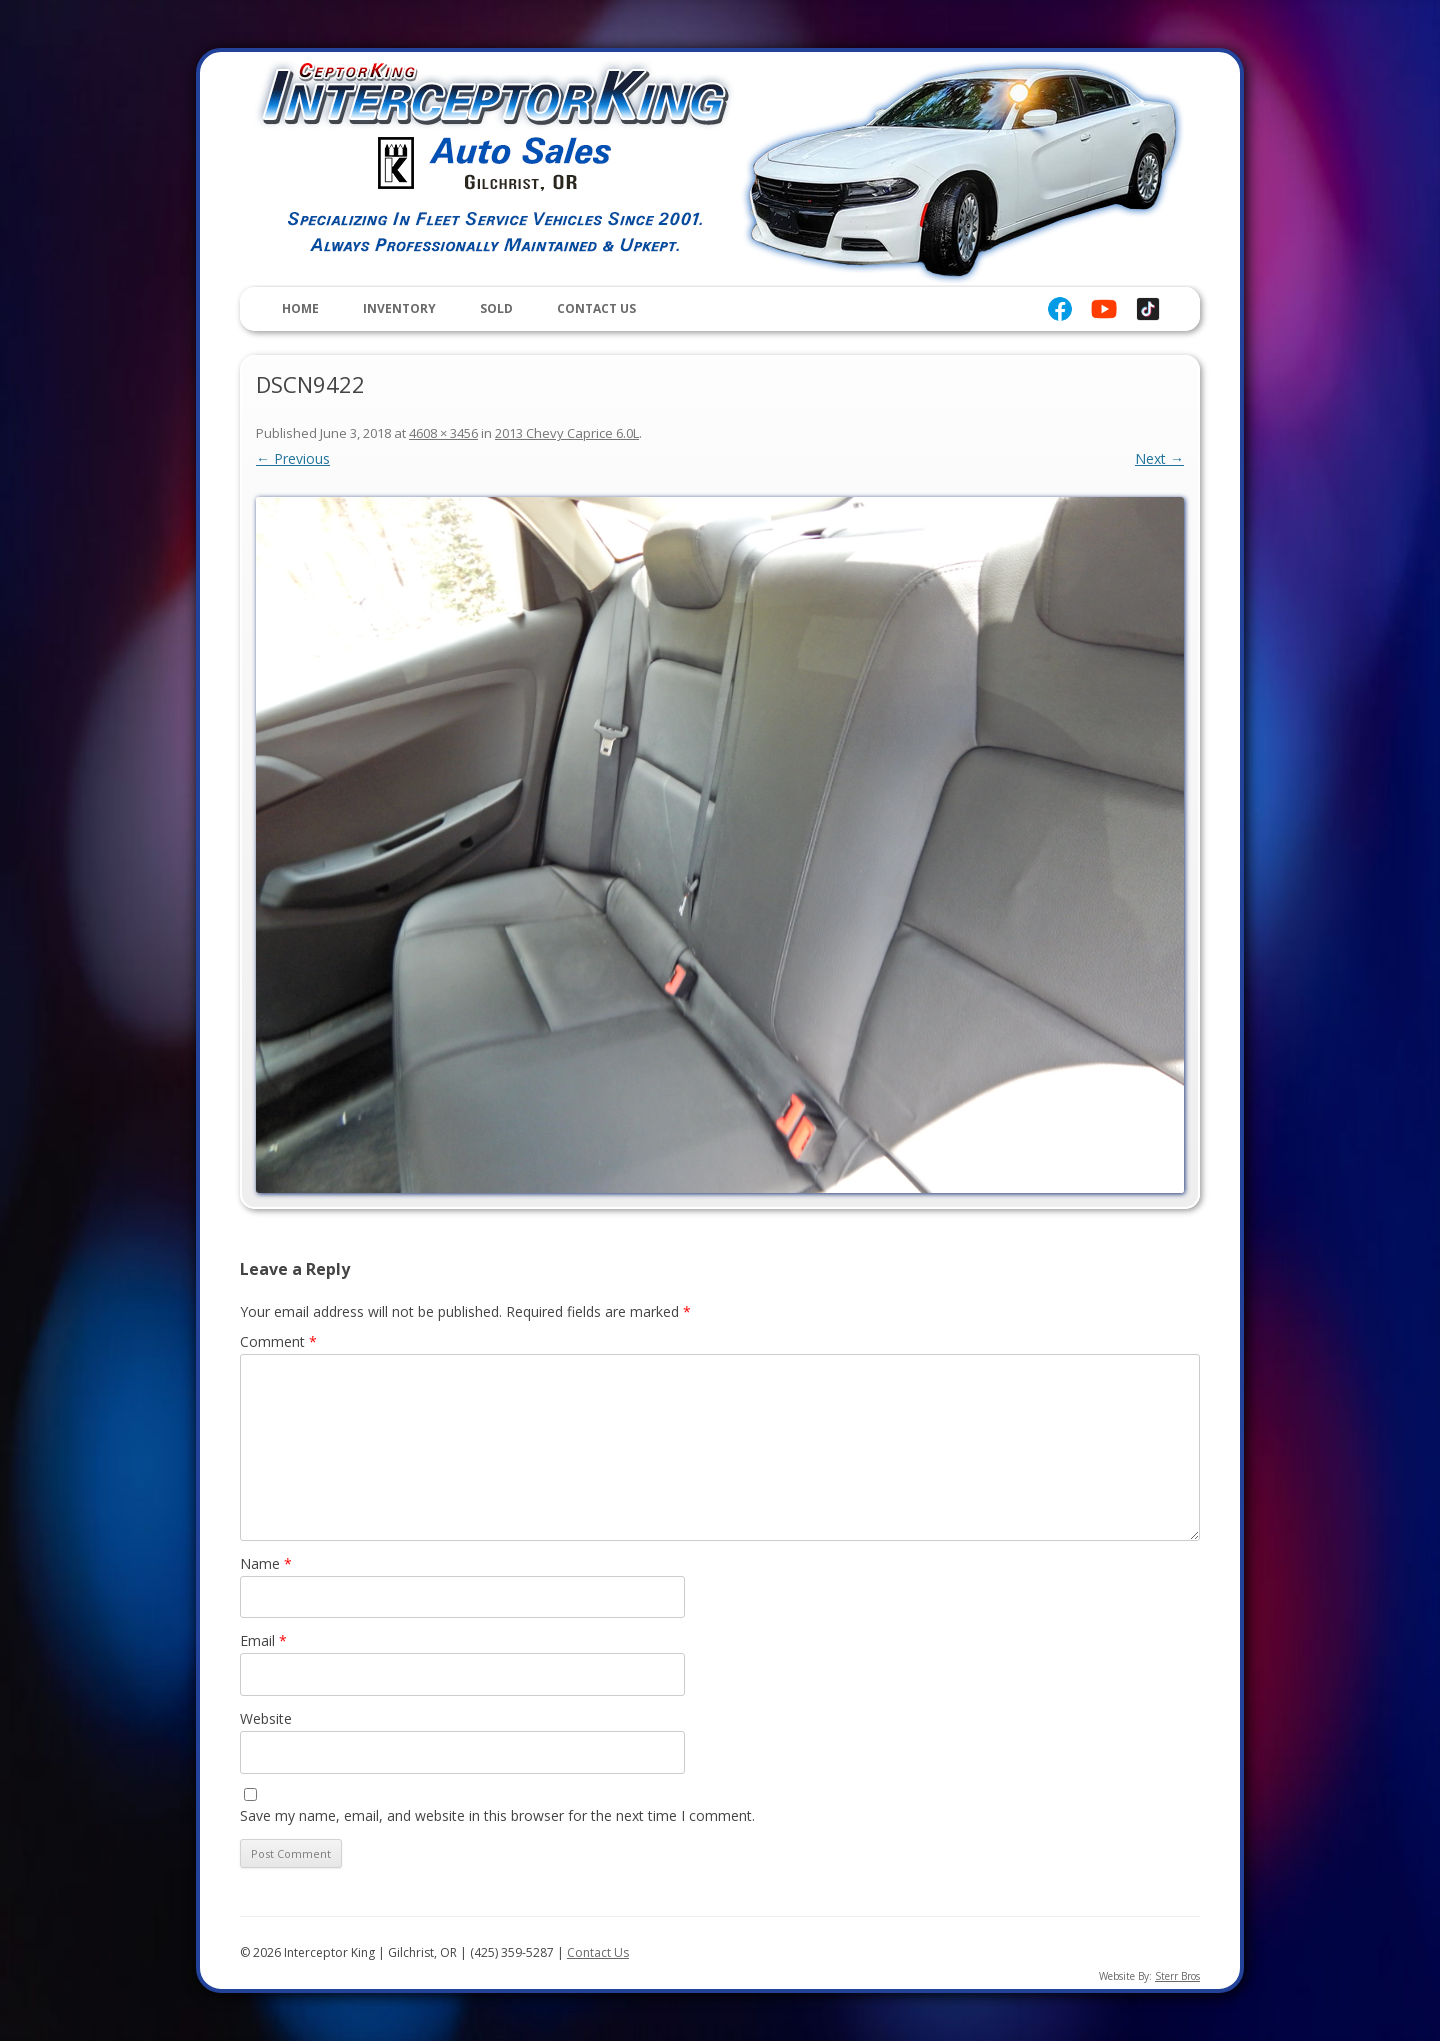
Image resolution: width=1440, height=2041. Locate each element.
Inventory (399, 308)
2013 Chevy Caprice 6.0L (567, 433)
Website (266, 1718)
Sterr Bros (1177, 1976)
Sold (496, 308)
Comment (278, 1341)
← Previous (293, 458)
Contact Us (596, 308)
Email (263, 1640)
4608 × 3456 (443, 433)
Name (266, 1563)
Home (300, 308)
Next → (1159, 458)
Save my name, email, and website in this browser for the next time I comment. (497, 1815)
